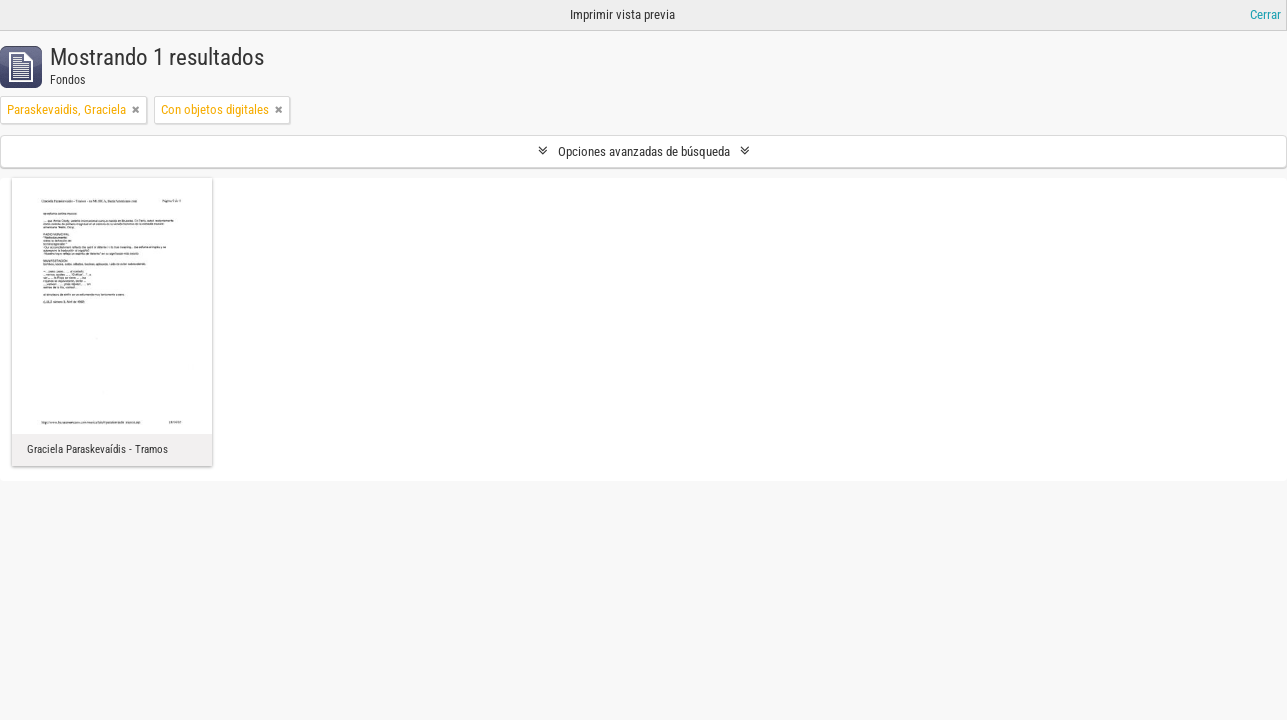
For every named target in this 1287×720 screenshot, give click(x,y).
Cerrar (1265, 14)
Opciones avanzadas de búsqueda (644, 151)
